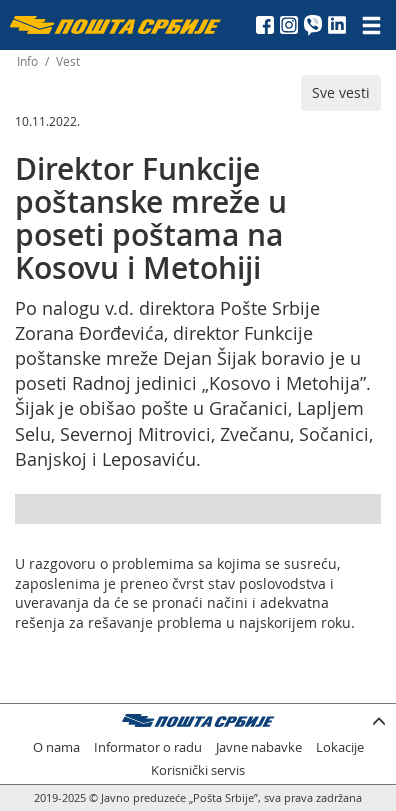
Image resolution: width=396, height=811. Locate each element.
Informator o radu (148, 747)
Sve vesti (341, 92)
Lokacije (340, 747)
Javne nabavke (259, 747)
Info (27, 61)
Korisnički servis (198, 770)
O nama (56, 747)
